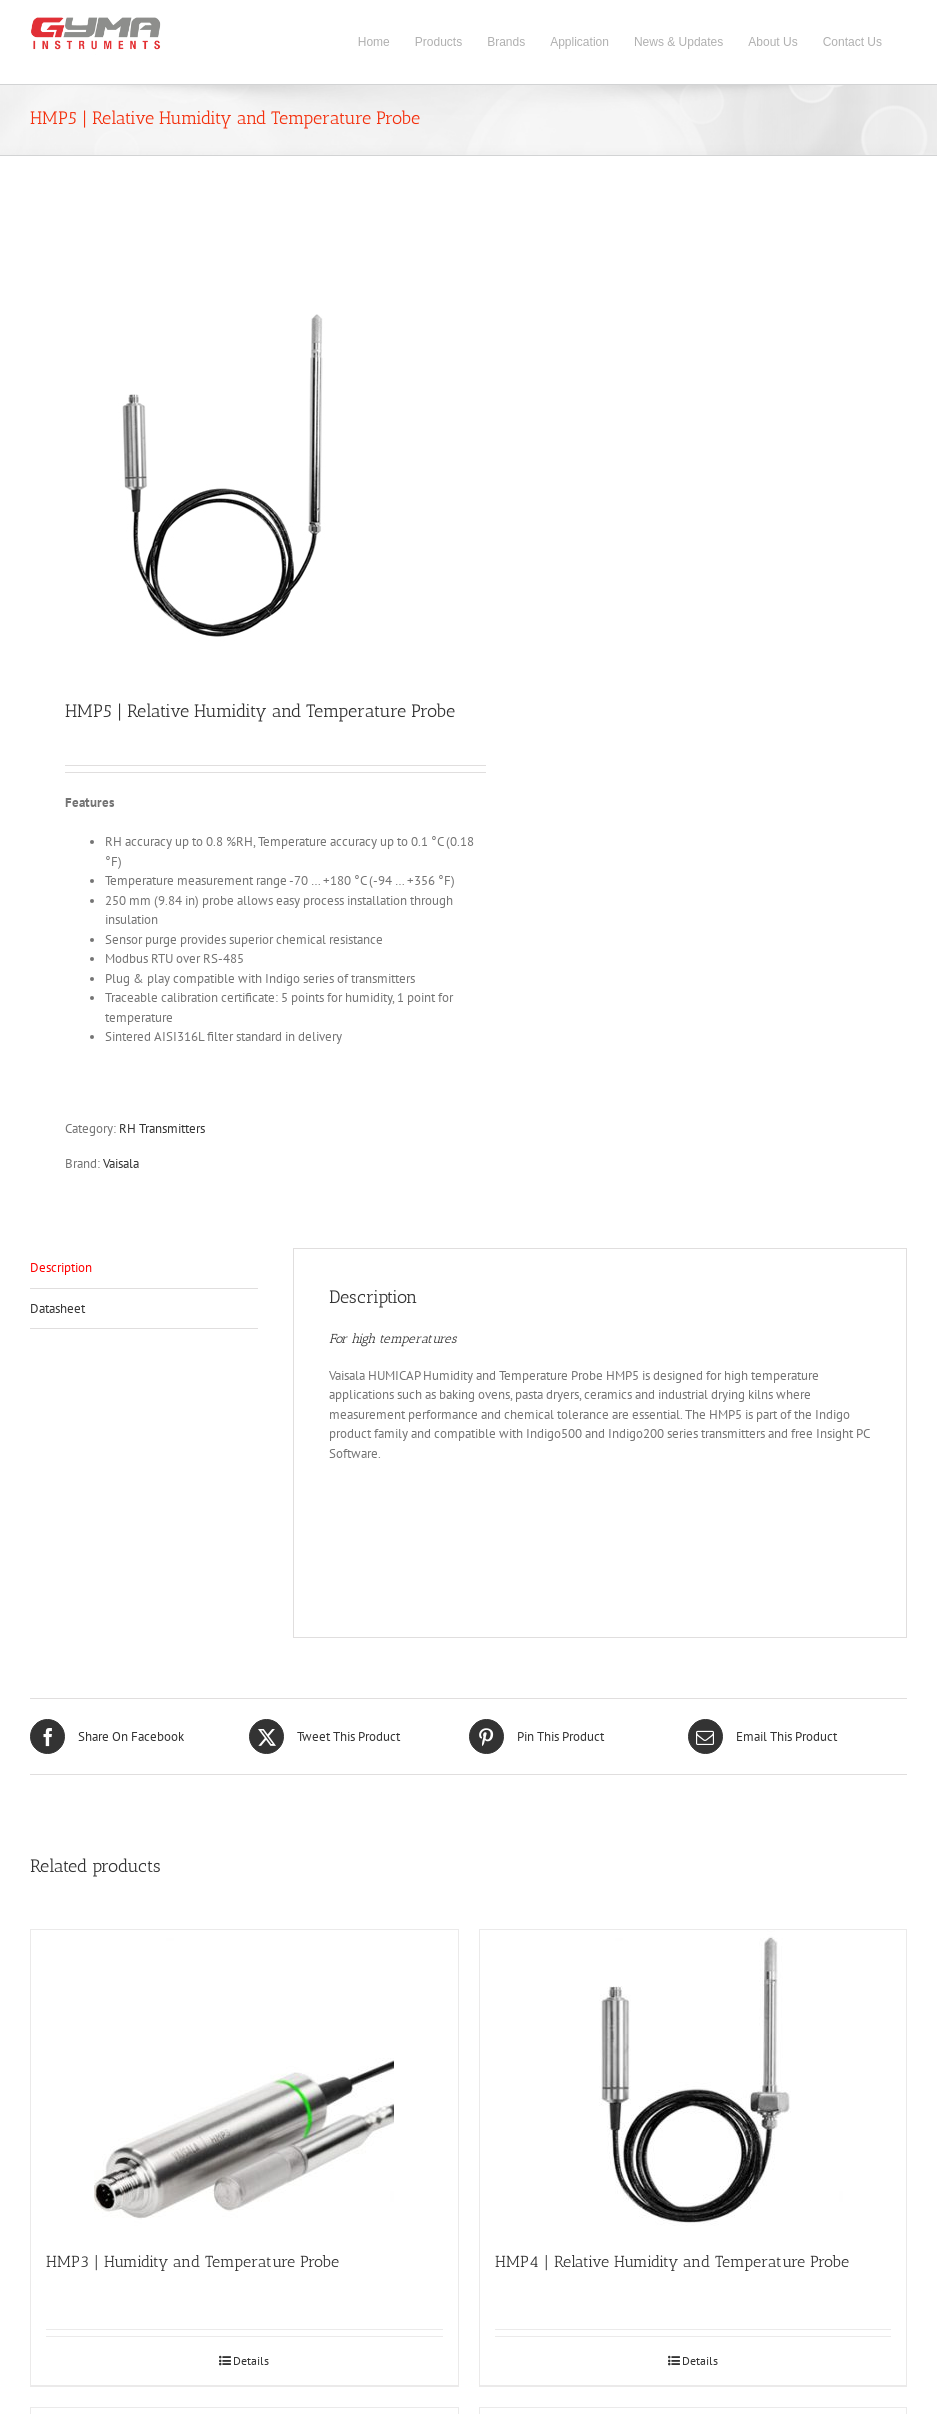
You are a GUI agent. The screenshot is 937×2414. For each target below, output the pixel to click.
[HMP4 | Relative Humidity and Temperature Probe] (693, 2080)
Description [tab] (61, 1267)
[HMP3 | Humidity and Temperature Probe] (244, 2080)
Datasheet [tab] (57, 1308)
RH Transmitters (162, 1128)
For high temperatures (392, 1338)
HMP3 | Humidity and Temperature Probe (192, 2261)
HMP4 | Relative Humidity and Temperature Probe (672, 2261)
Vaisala (121, 1163)
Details (251, 2360)
